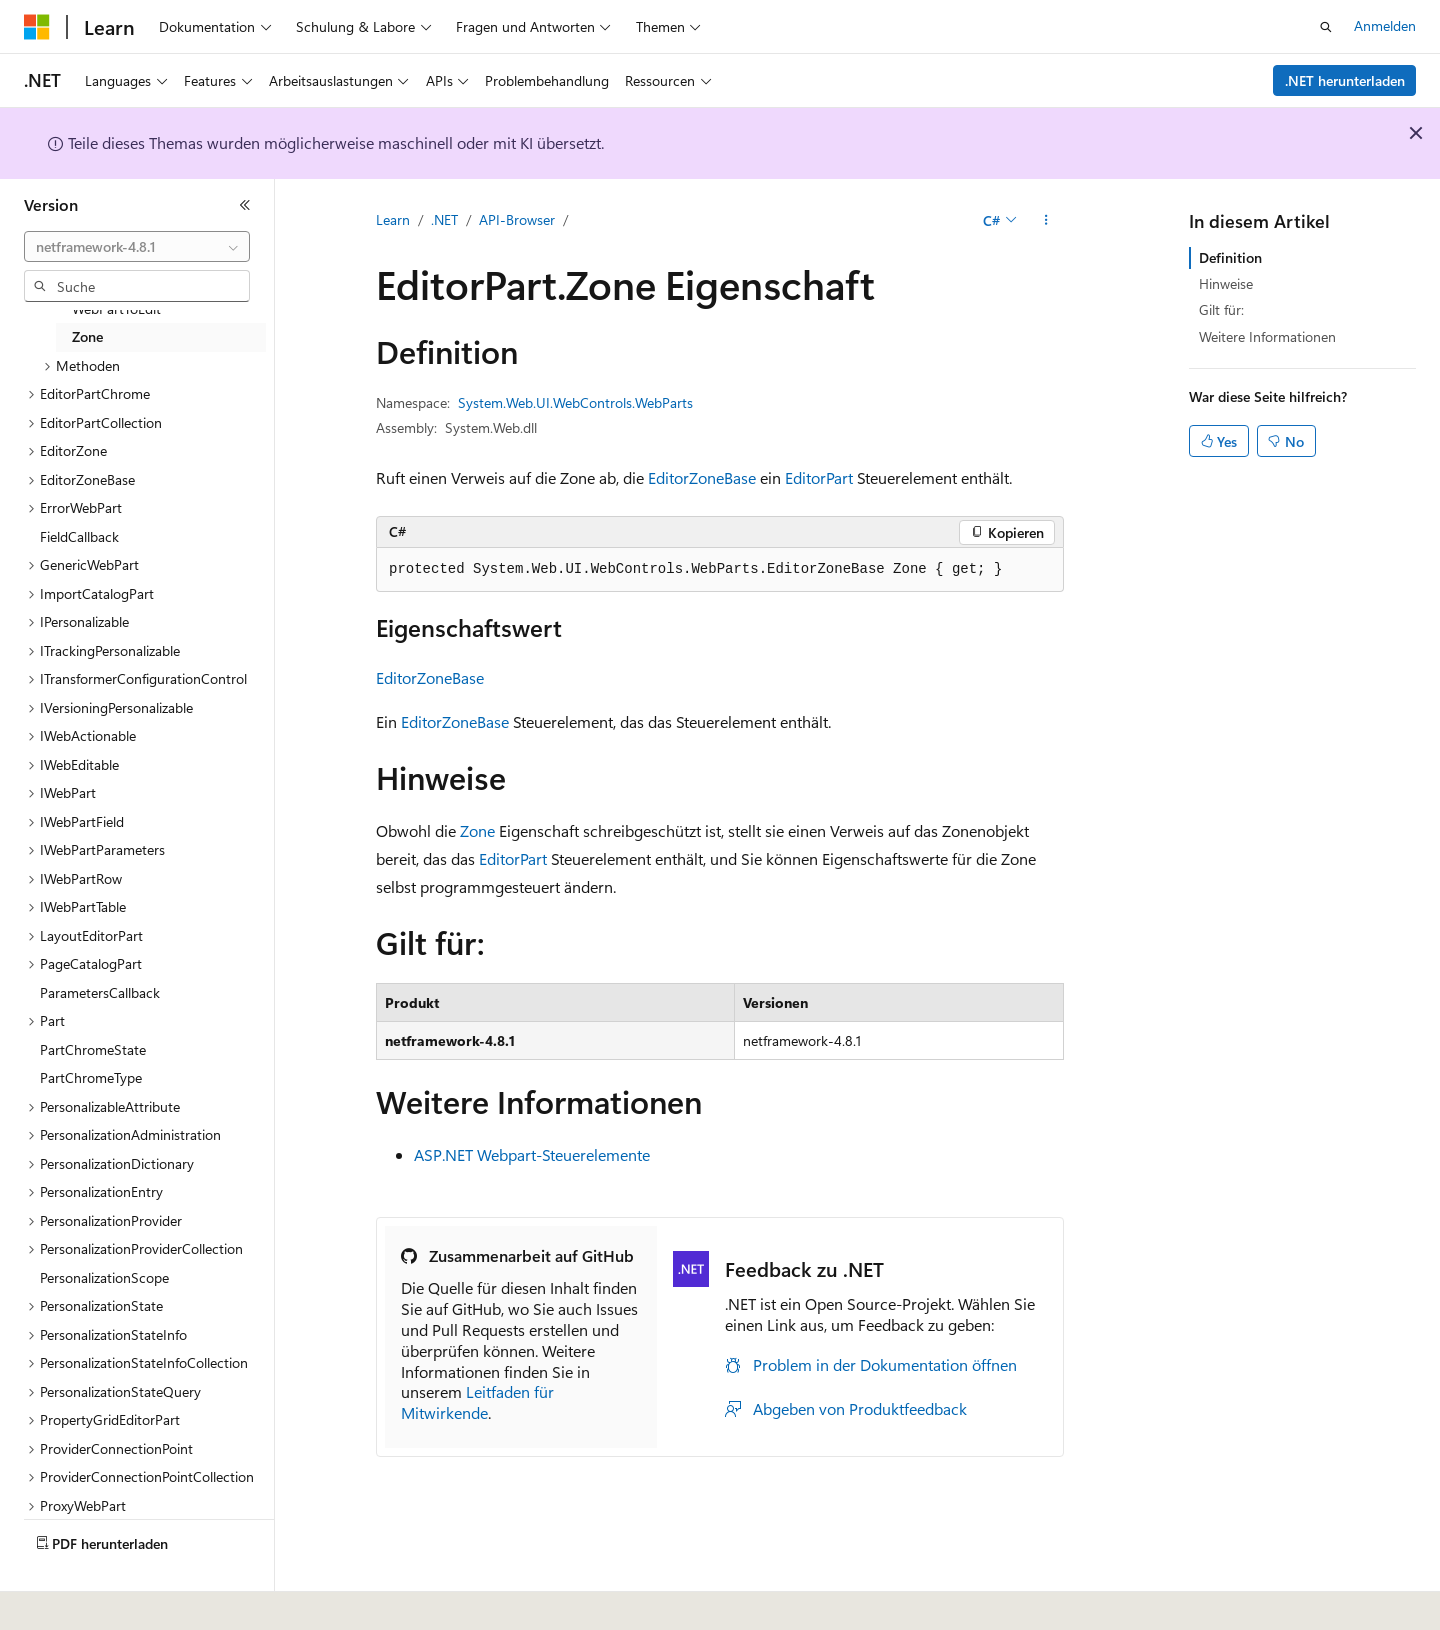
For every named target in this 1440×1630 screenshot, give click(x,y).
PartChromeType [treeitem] (91, 1077)
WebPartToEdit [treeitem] (116, 308)
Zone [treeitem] (87, 336)
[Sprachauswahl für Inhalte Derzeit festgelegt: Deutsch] (69, 1601)
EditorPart (819, 477)
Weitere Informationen (1267, 336)
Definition (1230, 257)
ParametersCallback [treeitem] (100, 992)
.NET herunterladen (1345, 80)
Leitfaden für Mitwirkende (477, 1402)
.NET (444, 219)
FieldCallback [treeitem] (79, 536)
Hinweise (1226, 283)
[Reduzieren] (245, 205)
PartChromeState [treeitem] (93, 1049)
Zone (477, 830)
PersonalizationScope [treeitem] (104, 1277)
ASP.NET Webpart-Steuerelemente (532, 1154)
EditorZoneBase (702, 477)
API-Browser (517, 219)
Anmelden (1385, 25)
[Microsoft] (37, 27)
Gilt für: (1221, 309)
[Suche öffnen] (1326, 27)
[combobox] (137, 247)
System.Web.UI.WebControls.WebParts (575, 402)
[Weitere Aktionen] (1046, 221)
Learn (393, 219)
